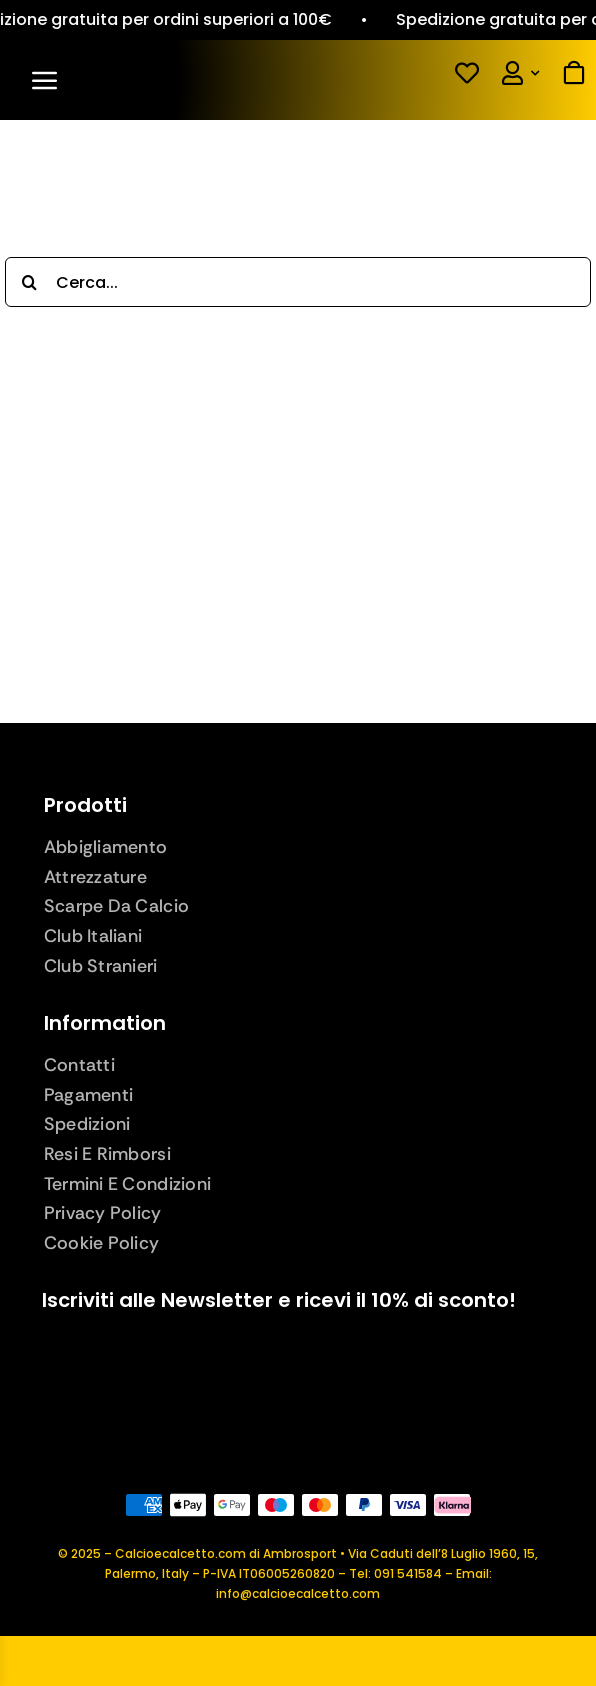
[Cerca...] (298, 282)
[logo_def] (298, 157)
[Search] (30, 282)
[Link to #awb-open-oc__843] (153, 80)
